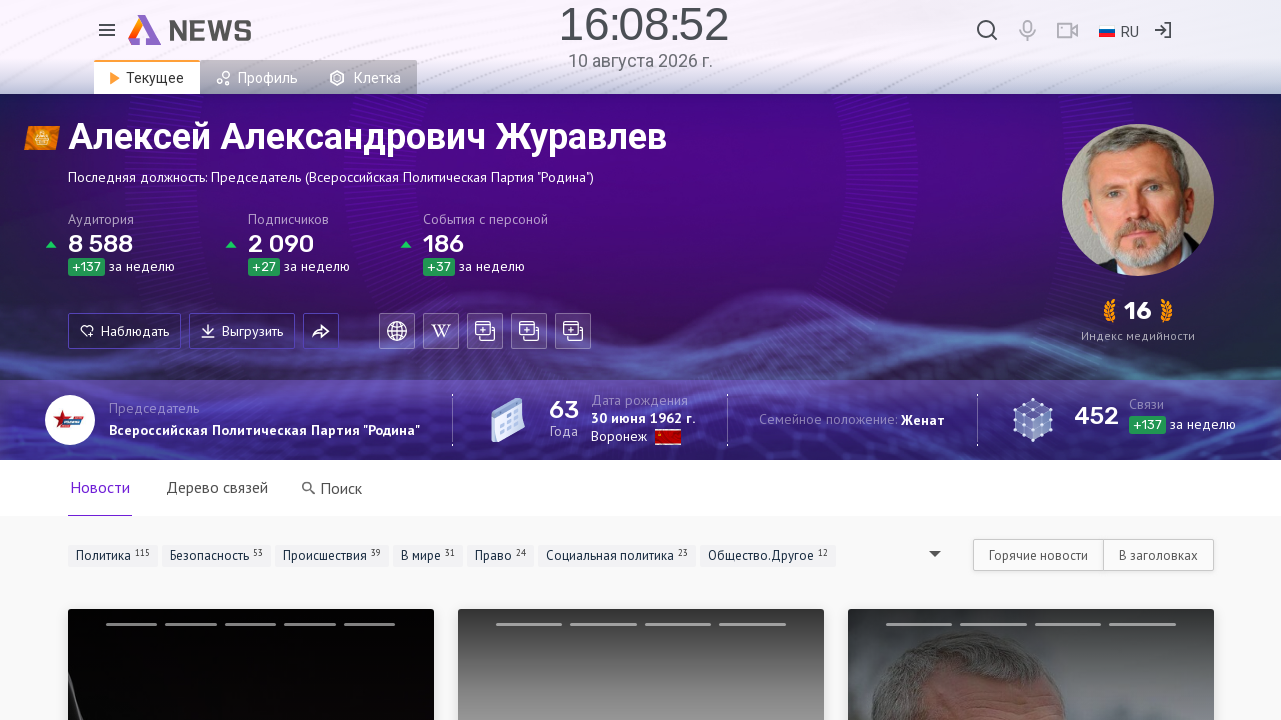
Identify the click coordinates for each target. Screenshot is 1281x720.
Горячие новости (1038, 555)
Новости (100, 487)
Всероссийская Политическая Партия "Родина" (264, 430)
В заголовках (1158, 555)
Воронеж (619, 436)
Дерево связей (217, 487)
